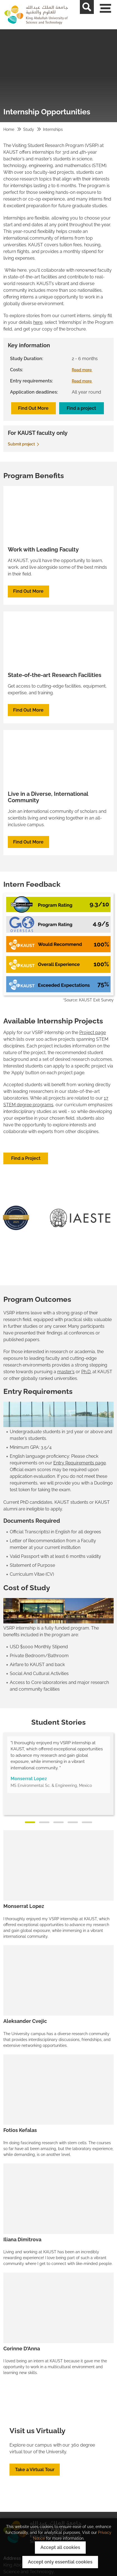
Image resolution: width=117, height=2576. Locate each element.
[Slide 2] (44, 1822)
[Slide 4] (73, 1822)
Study (28, 129)
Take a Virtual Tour (34, 2469)
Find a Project (25, 1158)
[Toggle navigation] (110, 14)
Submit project (24, 444)
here (37, 322)
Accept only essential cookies (60, 2562)
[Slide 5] (87, 1822)
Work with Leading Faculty (43, 549)
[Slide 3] (58, 1822)
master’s (66, 1371)
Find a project (81, 408)
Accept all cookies (60, 2547)
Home (8, 129)
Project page (92, 1032)
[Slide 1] (30, 1822)
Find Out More (33, 408)
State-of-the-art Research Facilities (54, 675)
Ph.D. (86, 1371)
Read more (84, 370)
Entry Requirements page (79, 1463)
